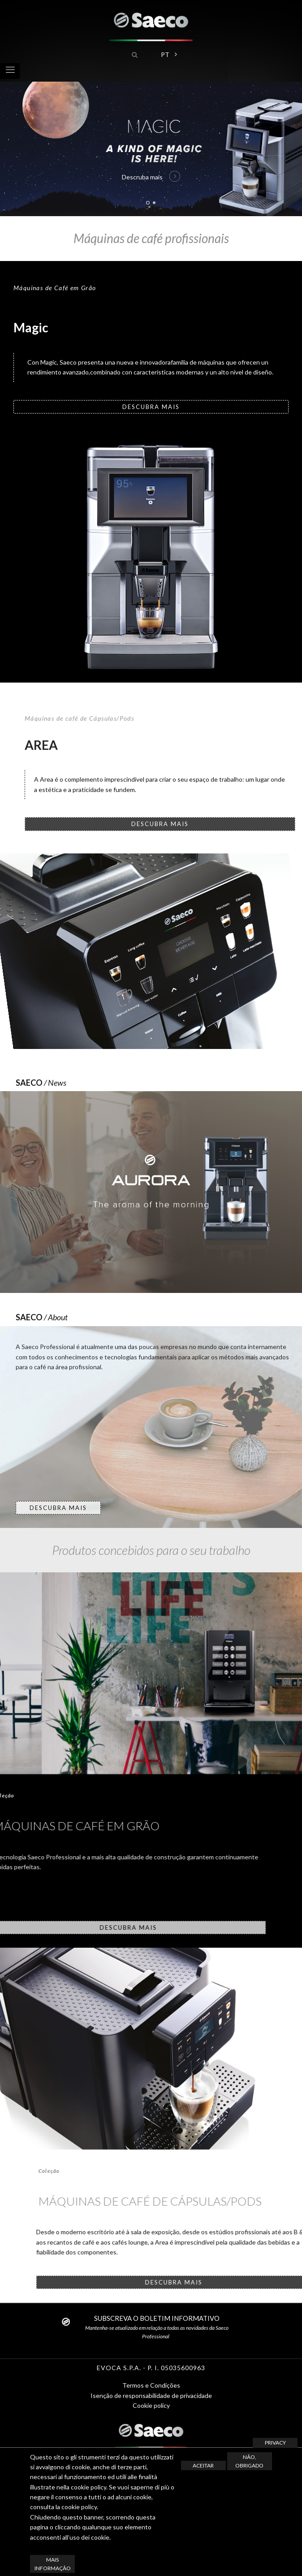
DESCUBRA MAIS (151, 406)
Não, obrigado (249, 2461)
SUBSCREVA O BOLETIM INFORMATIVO (157, 2318)
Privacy (275, 2442)
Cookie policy (151, 2405)
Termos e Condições (151, 2385)
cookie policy (79, 2507)
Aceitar (203, 2465)
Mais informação (53, 2564)
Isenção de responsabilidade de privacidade (151, 2395)
